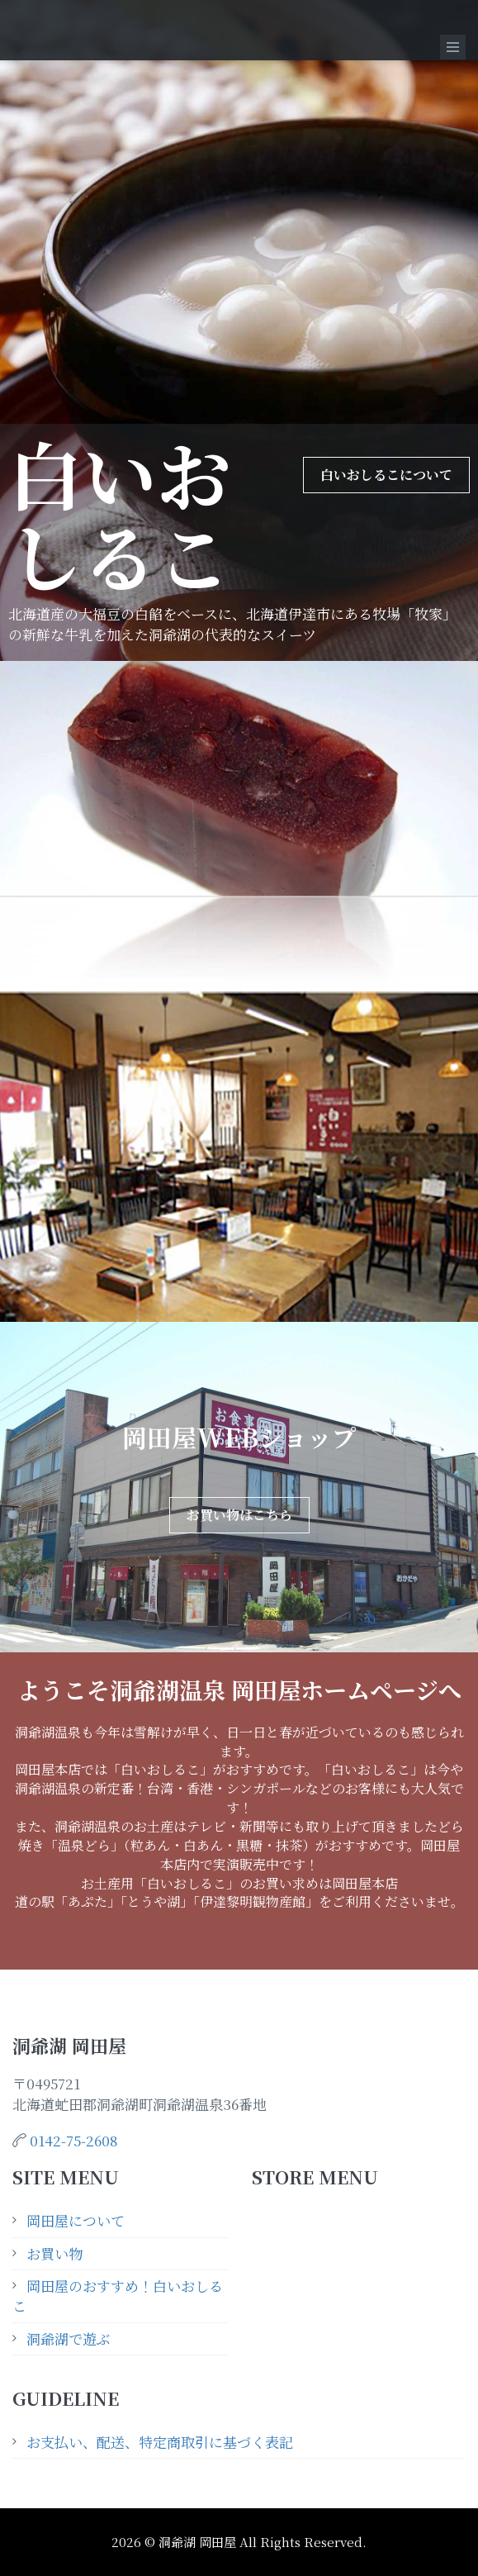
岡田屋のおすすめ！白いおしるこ (117, 2295)
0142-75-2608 (73, 2140)
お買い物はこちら (239, 1514)
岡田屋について (75, 2220)
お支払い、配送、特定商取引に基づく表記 (159, 2441)
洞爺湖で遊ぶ (68, 2338)
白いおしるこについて (386, 474)
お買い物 (54, 2253)
